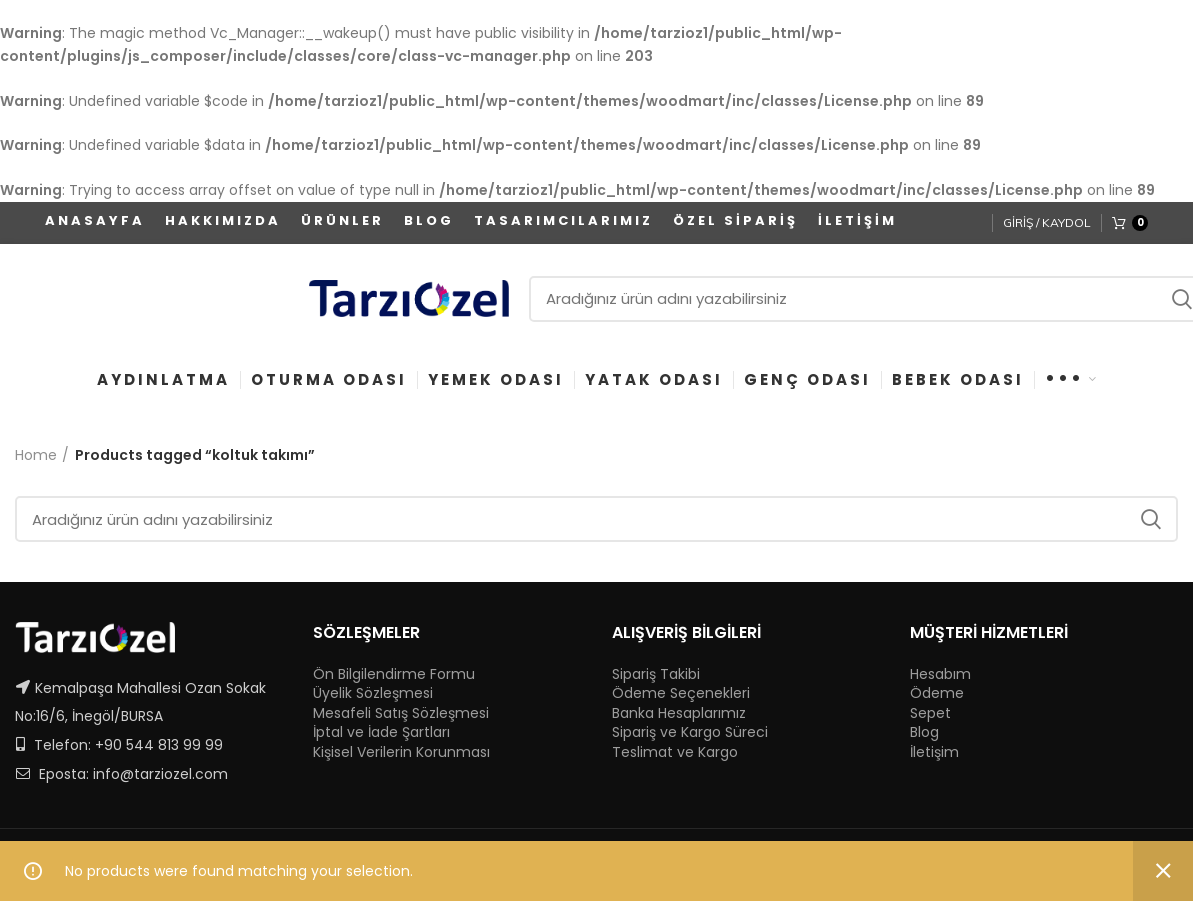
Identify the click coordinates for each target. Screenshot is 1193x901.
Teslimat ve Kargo (675, 752)
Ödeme (937, 693)
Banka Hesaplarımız (679, 713)
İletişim (934, 752)
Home (36, 455)
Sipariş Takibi (656, 674)
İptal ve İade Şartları (381, 732)
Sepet (930, 713)
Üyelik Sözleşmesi (373, 693)
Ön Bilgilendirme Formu (394, 674)
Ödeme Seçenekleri (681, 693)
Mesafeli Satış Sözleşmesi (401, 713)
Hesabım (940, 674)
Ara (1151, 519)
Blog (924, 732)
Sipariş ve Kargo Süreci (690, 732)
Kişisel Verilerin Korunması (401, 752)
